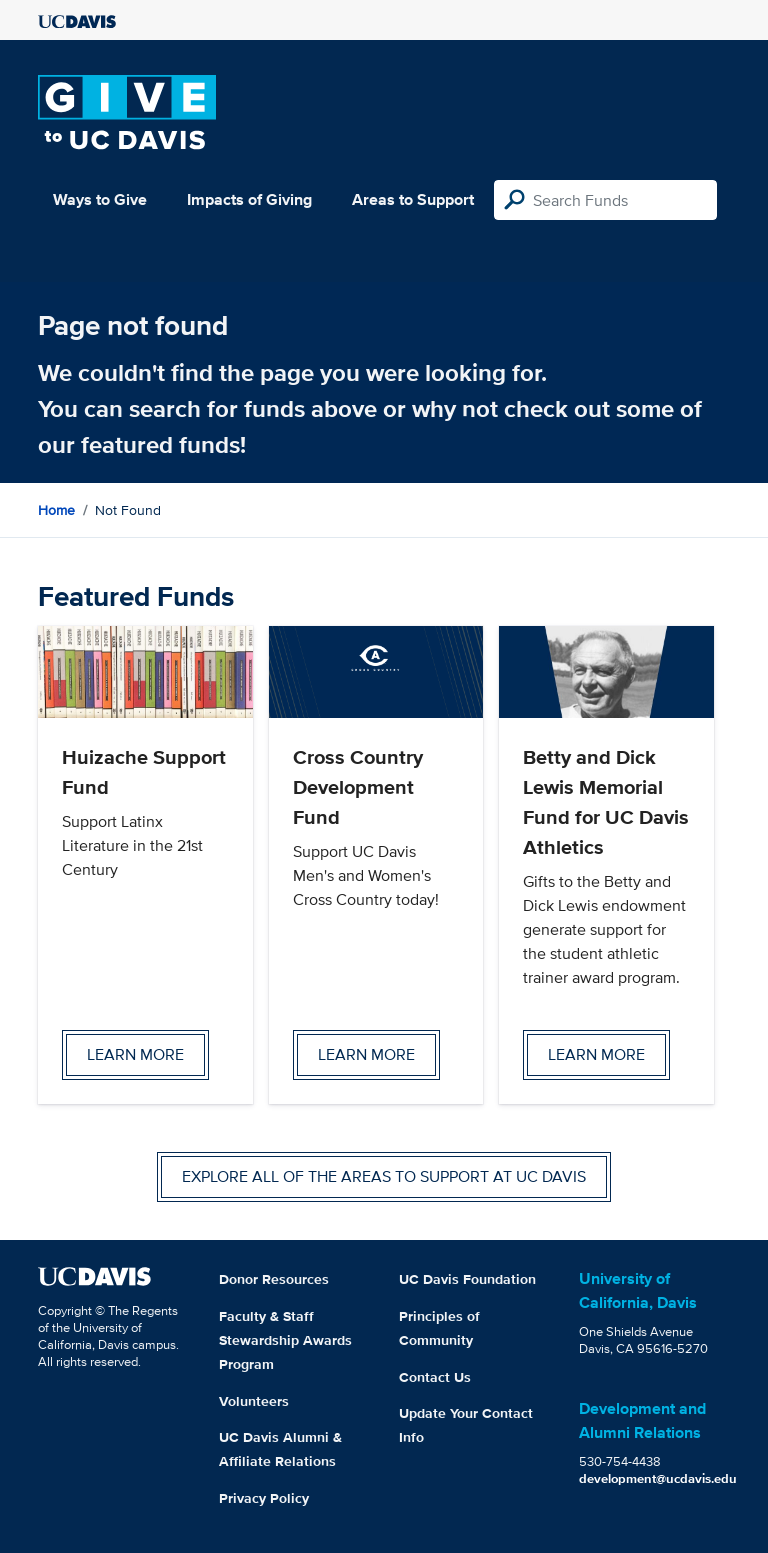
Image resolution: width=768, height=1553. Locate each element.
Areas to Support (413, 199)
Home (56, 510)
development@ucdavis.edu (658, 1478)
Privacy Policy (264, 1498)
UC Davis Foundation (467, 1279)
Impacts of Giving (249, 199)
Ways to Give (100, 199)
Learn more (135, 1054)
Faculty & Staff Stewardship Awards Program (285, 1340)
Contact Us (435, 1377)
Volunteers (254, 1401)
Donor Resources (274, 1279)
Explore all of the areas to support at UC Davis (384, 1176)
